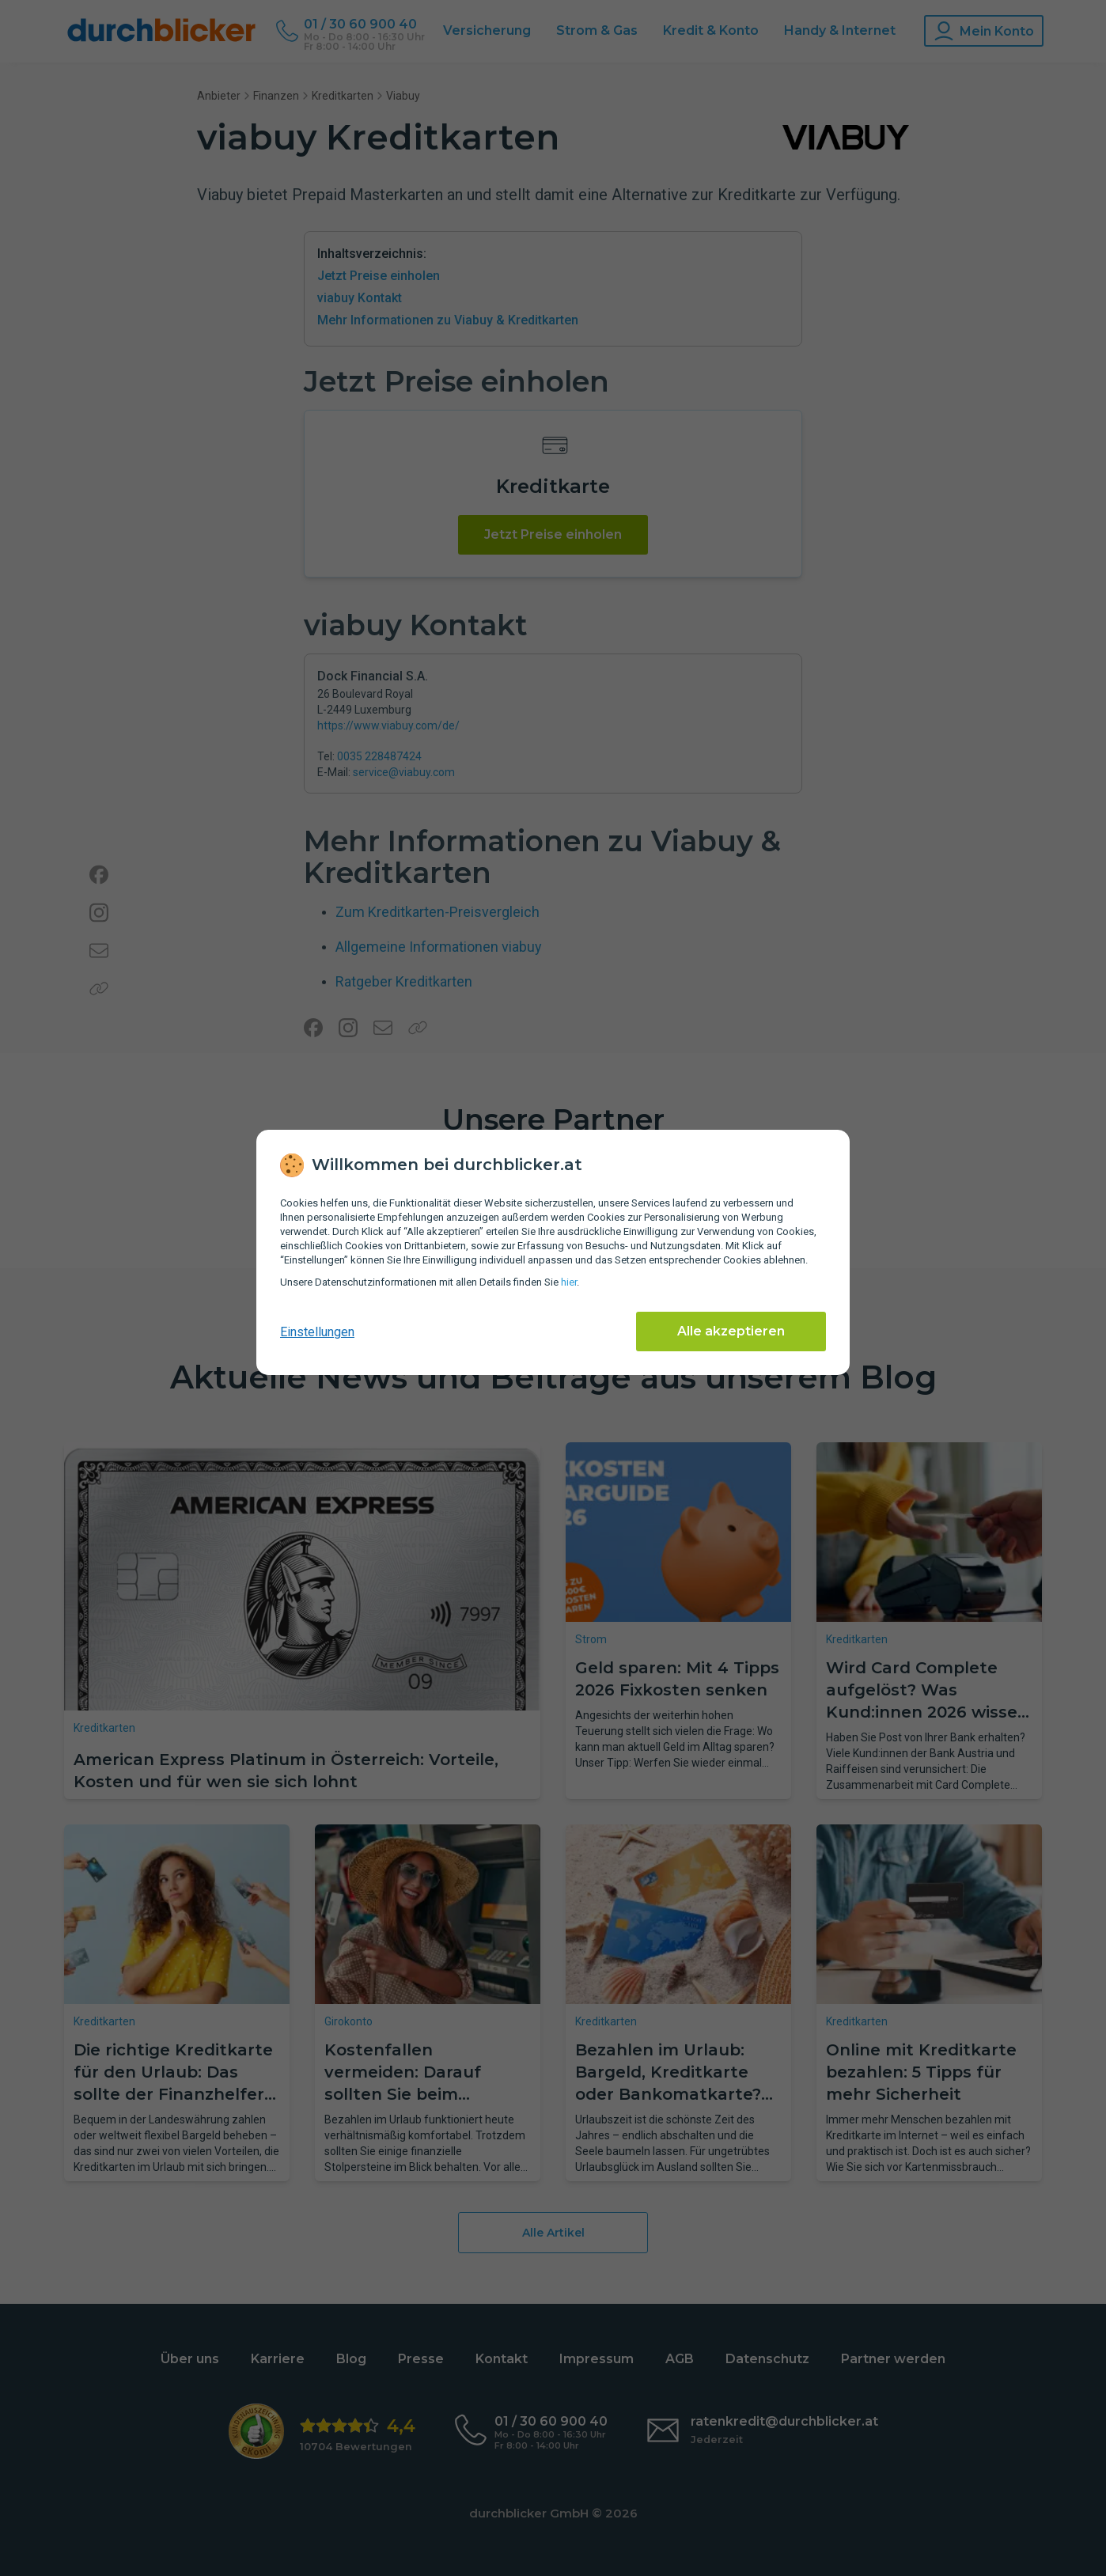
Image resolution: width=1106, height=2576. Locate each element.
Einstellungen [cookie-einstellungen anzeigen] (317, 1331)
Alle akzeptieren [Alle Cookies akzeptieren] (731, 1331)
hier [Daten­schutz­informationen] (569, 1282)
